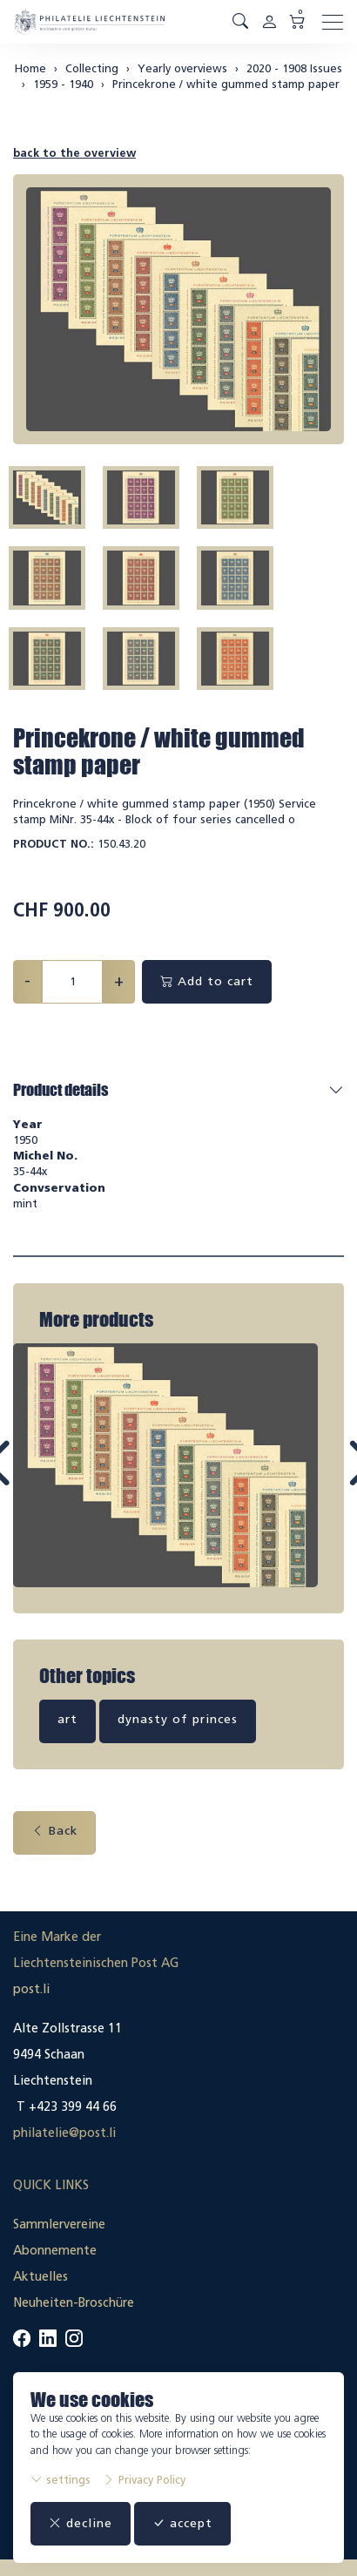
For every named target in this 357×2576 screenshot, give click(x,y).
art (67, 1715)
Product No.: (53, 843)
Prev (38, 1477)
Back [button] (54, 1827)
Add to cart (206, 981)
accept (182, 2523)
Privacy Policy (144, 2479)
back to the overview (74, 152)
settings (60, 2479)
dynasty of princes (178, 1715)
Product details (60, 1089)
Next (319, 1477)
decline (80, 2523)
